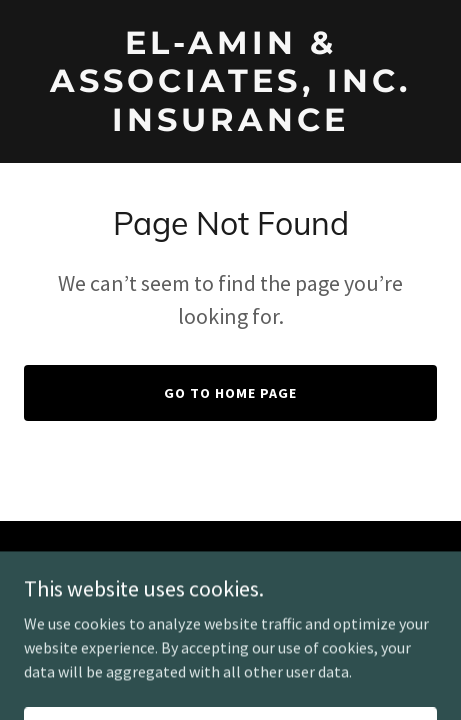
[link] (230, 125)
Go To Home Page (230, 393)
